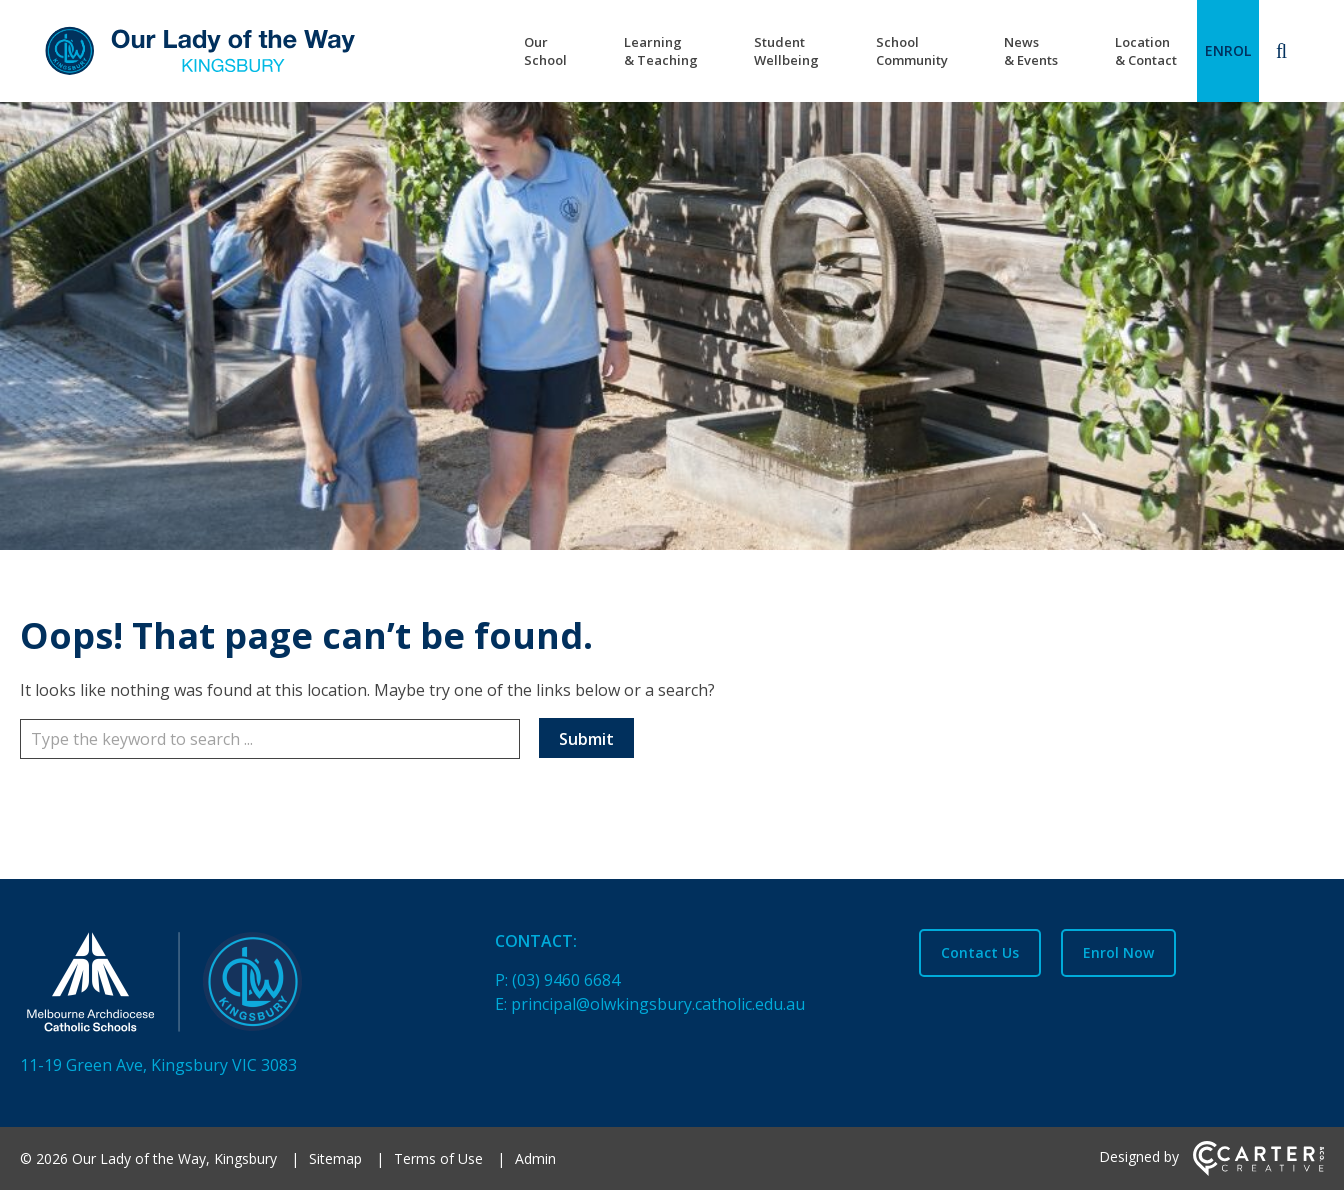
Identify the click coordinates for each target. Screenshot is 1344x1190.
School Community (912, 51)
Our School (545, 51)
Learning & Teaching (661, 51)
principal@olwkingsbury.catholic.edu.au (658, 1004)
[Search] (1281, 51)
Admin (535, 1158)
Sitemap (335, 1158)
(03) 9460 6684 (566, 980)
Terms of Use (438, 1158)
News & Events (1031, 51)
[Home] (222, 986)
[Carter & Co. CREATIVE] (1258, 1170)
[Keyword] (270, 739)
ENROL (1228, 50)
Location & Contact (1146, 51)
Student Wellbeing (786, 51)
